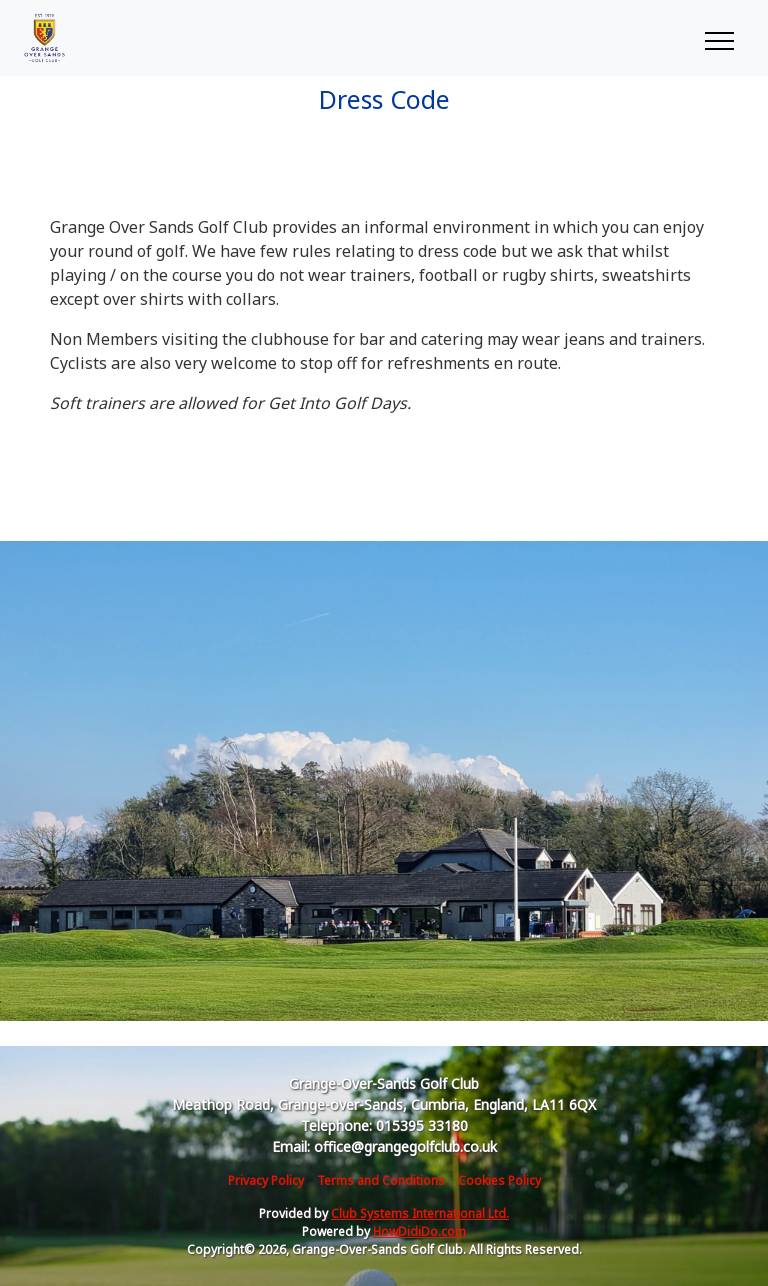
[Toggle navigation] (718, 38)
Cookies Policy (499, 1180)
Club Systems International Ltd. (420, 1213)
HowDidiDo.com (419, 1231)
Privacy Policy (266, 1180)
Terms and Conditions (381, 1180)
